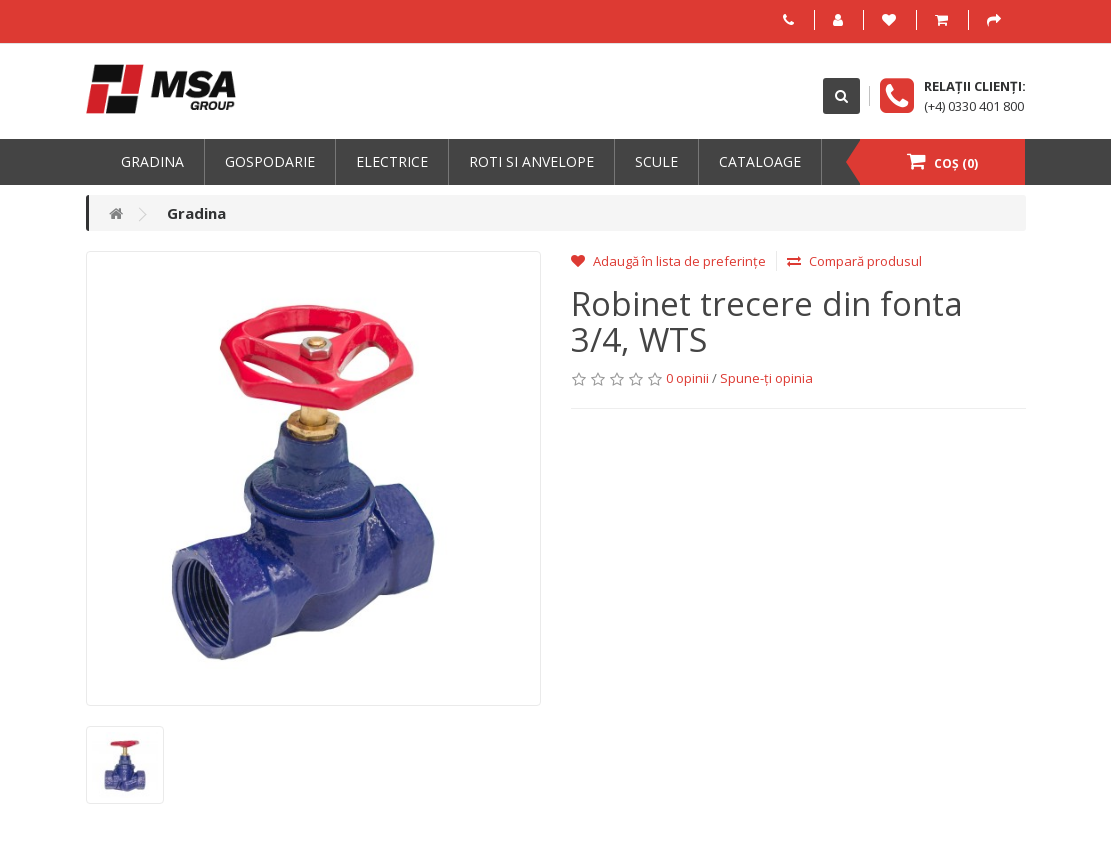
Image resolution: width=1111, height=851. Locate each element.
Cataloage (760, 161)
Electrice (392, 161)
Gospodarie (270, 161)
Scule (656, 161)
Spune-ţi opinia (766, 378)
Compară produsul (854, 261)
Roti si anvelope (531, 161)
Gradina (152, 161)
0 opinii (687, 378)
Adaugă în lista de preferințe (668, 261)
